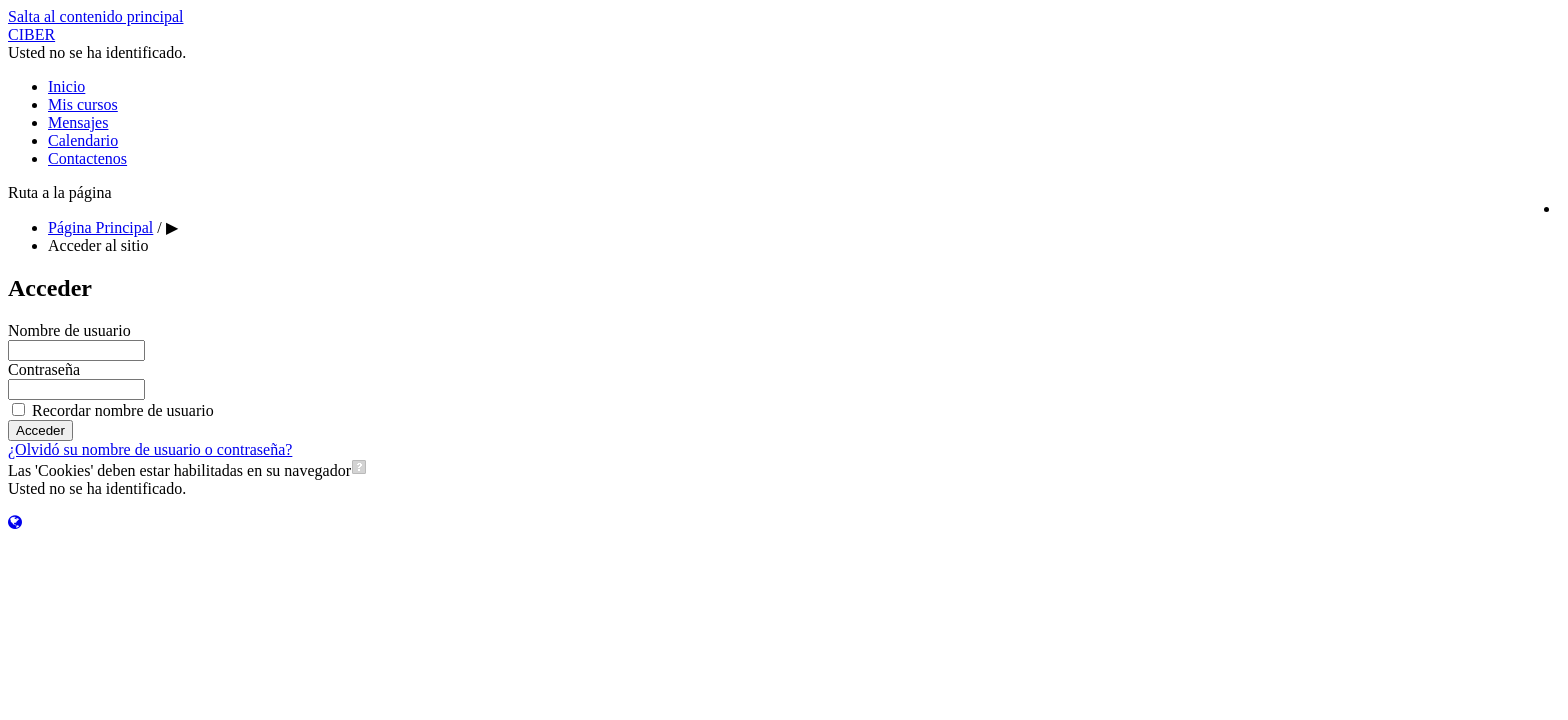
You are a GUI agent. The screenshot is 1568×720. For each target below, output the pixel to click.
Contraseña (44, 369)
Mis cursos (83, 104)
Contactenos (87, 158)
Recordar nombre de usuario (123, 410)
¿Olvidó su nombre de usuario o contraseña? (150, 449)
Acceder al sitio (98, 245)
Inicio (66, 86)
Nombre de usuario (69, 330)
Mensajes (78, 122)
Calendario (83, 140)
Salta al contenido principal (96, 16)
